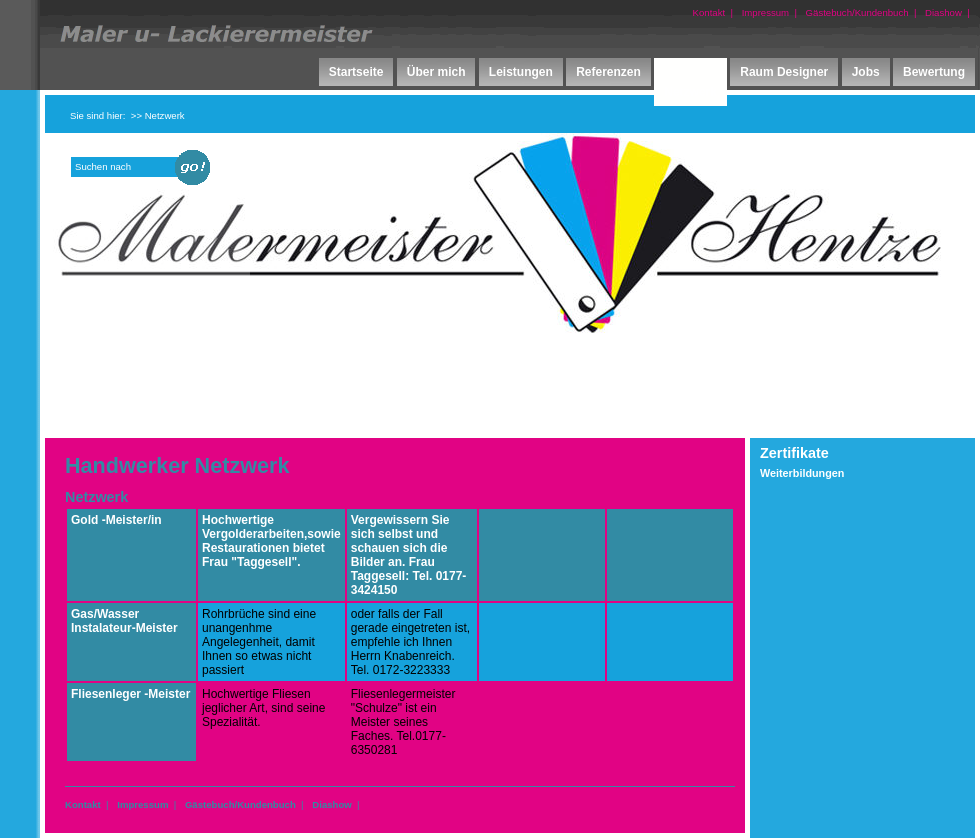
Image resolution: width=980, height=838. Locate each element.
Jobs (866, 72)
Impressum (765, 12)
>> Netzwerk (158, 115)
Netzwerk (690, 92)
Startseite (356, 72)
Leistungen (521, 72)
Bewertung (934, 72)
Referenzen (608, 72)
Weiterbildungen (802, 473)
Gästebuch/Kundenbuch (857, 12)
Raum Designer (784, 72)
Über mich (436, 72)
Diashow (943, 12)
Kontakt (709, 12)
